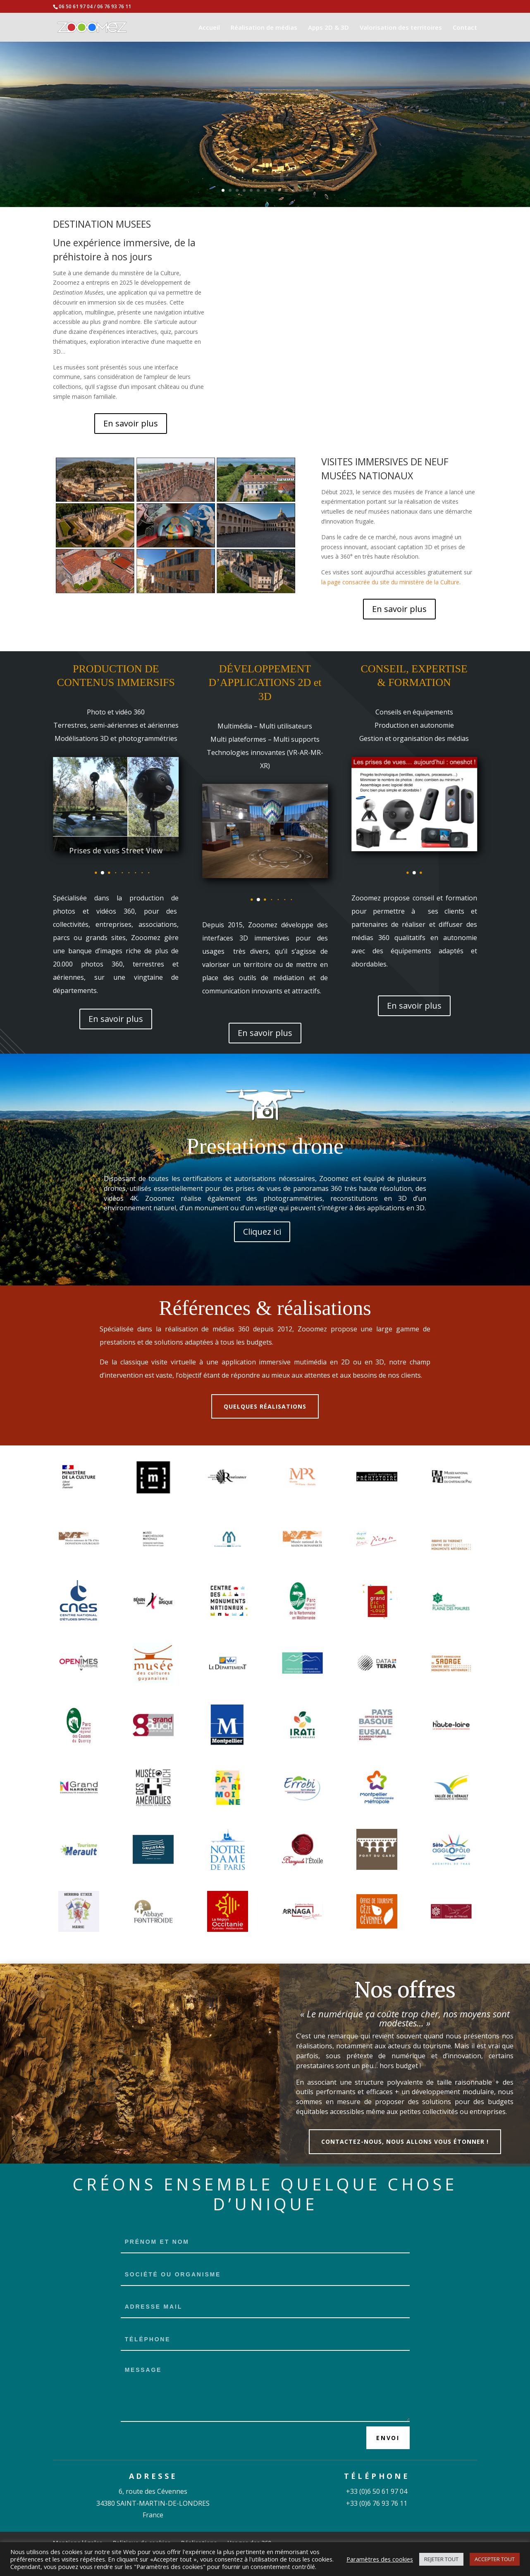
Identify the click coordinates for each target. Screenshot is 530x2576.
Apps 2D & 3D (328, 27)
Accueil (209, 27)
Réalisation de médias (264, 27)
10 (286, 190)
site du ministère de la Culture (418, 582)
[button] (102, 872)
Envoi (388, 2438)
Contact (465, 27)
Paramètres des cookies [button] (379, 2559)
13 (307, 190)
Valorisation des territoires (401, 27)
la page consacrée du (349, 582)
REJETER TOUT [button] (441, 2559)
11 (293, 190)
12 (300, 190)
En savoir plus (130, 423)
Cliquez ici (262, 1231)
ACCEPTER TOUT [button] (495, 2559)
